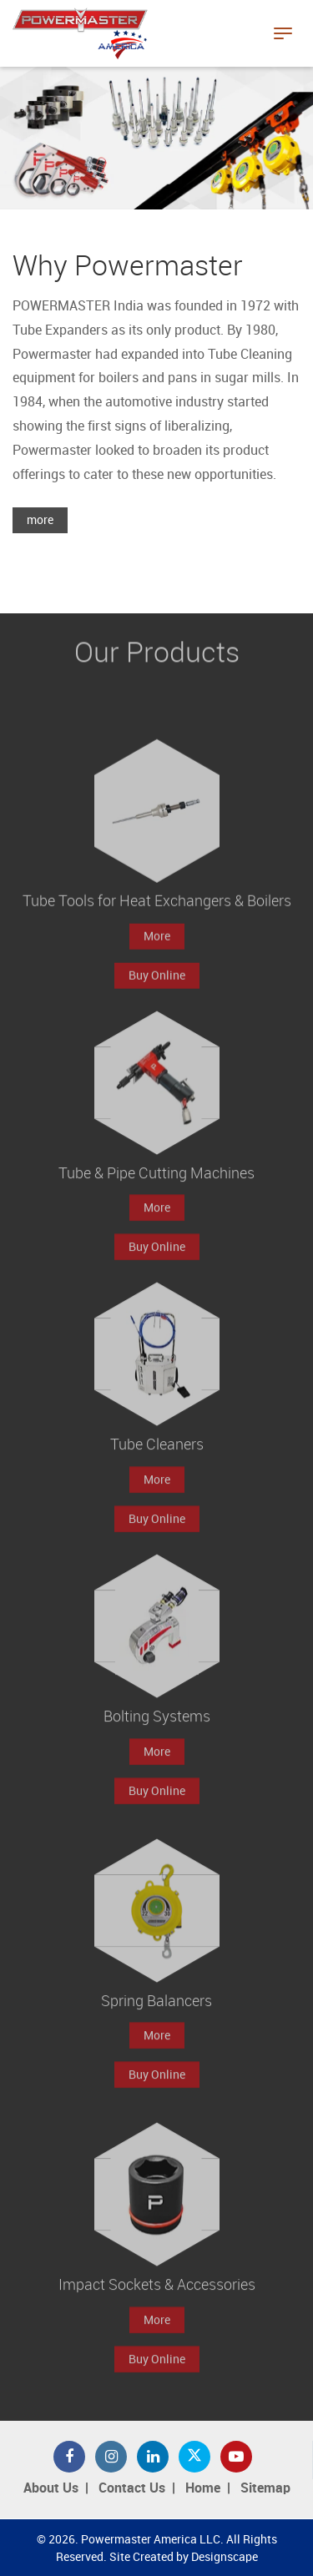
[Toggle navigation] (282, 33)
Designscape (224, 2557)
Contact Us (131, 2489)
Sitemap (265, 2489)
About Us (50, 2489)
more (40, 520)
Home (202, 2489)
